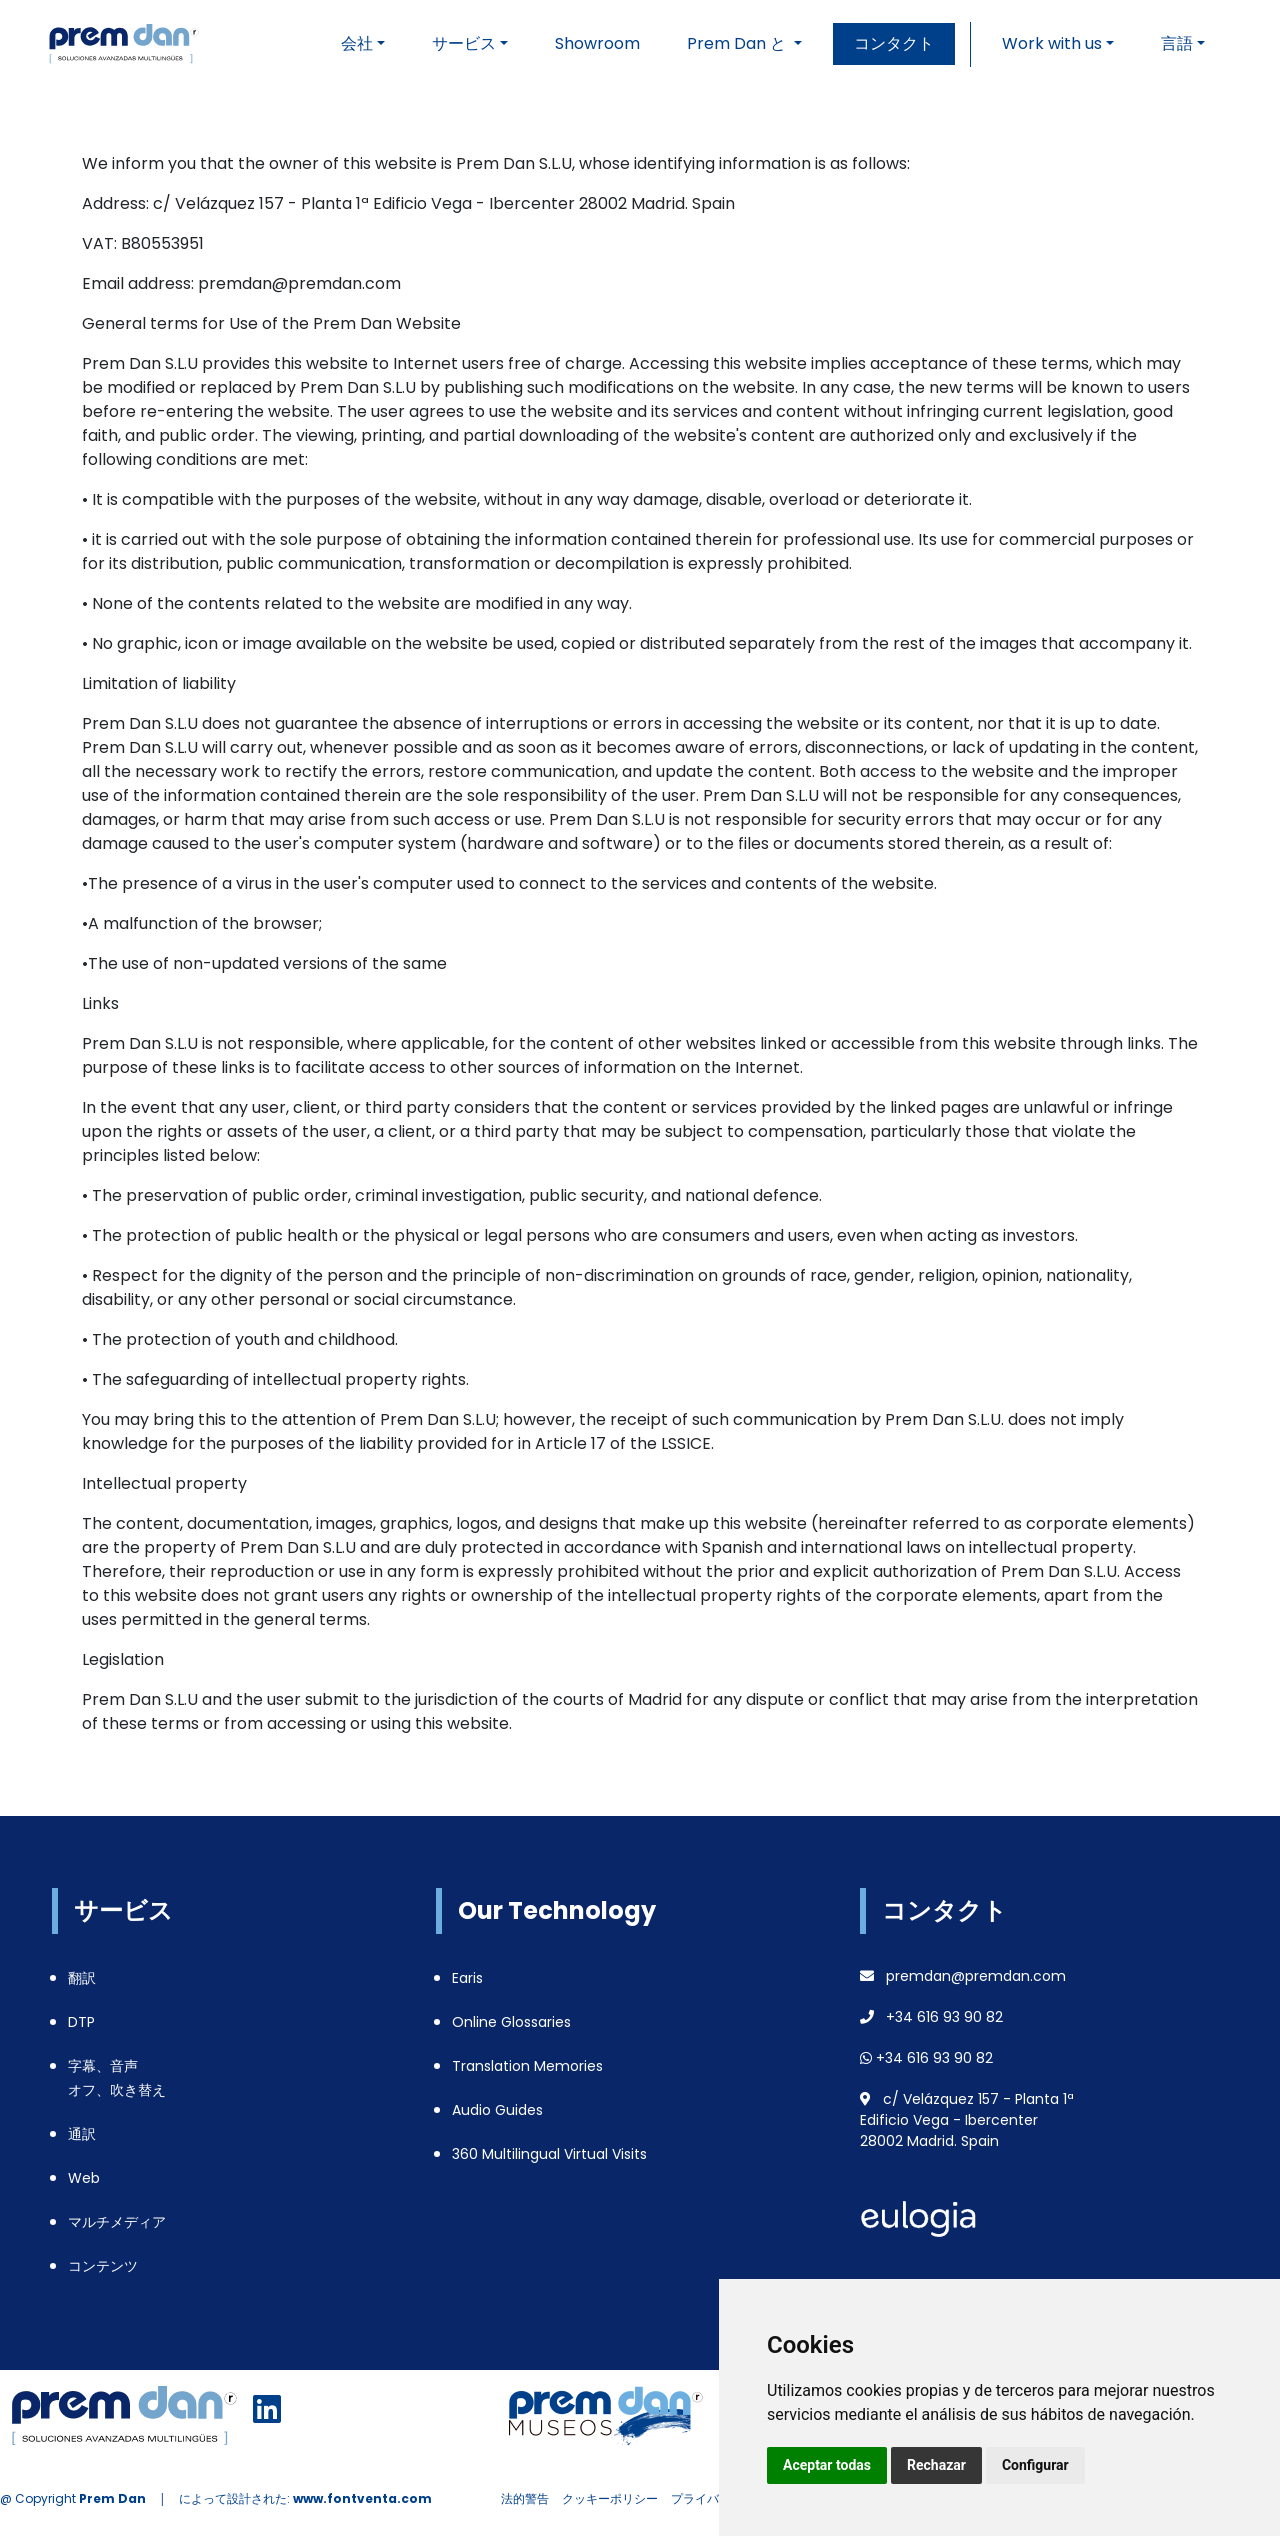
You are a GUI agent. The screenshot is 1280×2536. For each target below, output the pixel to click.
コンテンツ (103, 2266)
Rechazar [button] (936, 2465)
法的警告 (525, 2498)
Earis (467, 1978)
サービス (464, 43)
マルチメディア (117, 2222)
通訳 (82, 2134)
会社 (357, 43)
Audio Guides (497, 2110)
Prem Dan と (738, 43)
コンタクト (894, 43)
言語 (1177, 43)
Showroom (597, 43)
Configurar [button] (1035, 2465)
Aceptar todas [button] (827, 2465)
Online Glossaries (511, 2022)
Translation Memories (527, 2066)
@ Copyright (73, 2498)
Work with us (1052, 43)
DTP (81, 2022)
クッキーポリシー (610, 2498)
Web (84, 2178)
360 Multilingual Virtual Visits (549, 2154)
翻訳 (82, 1978)
